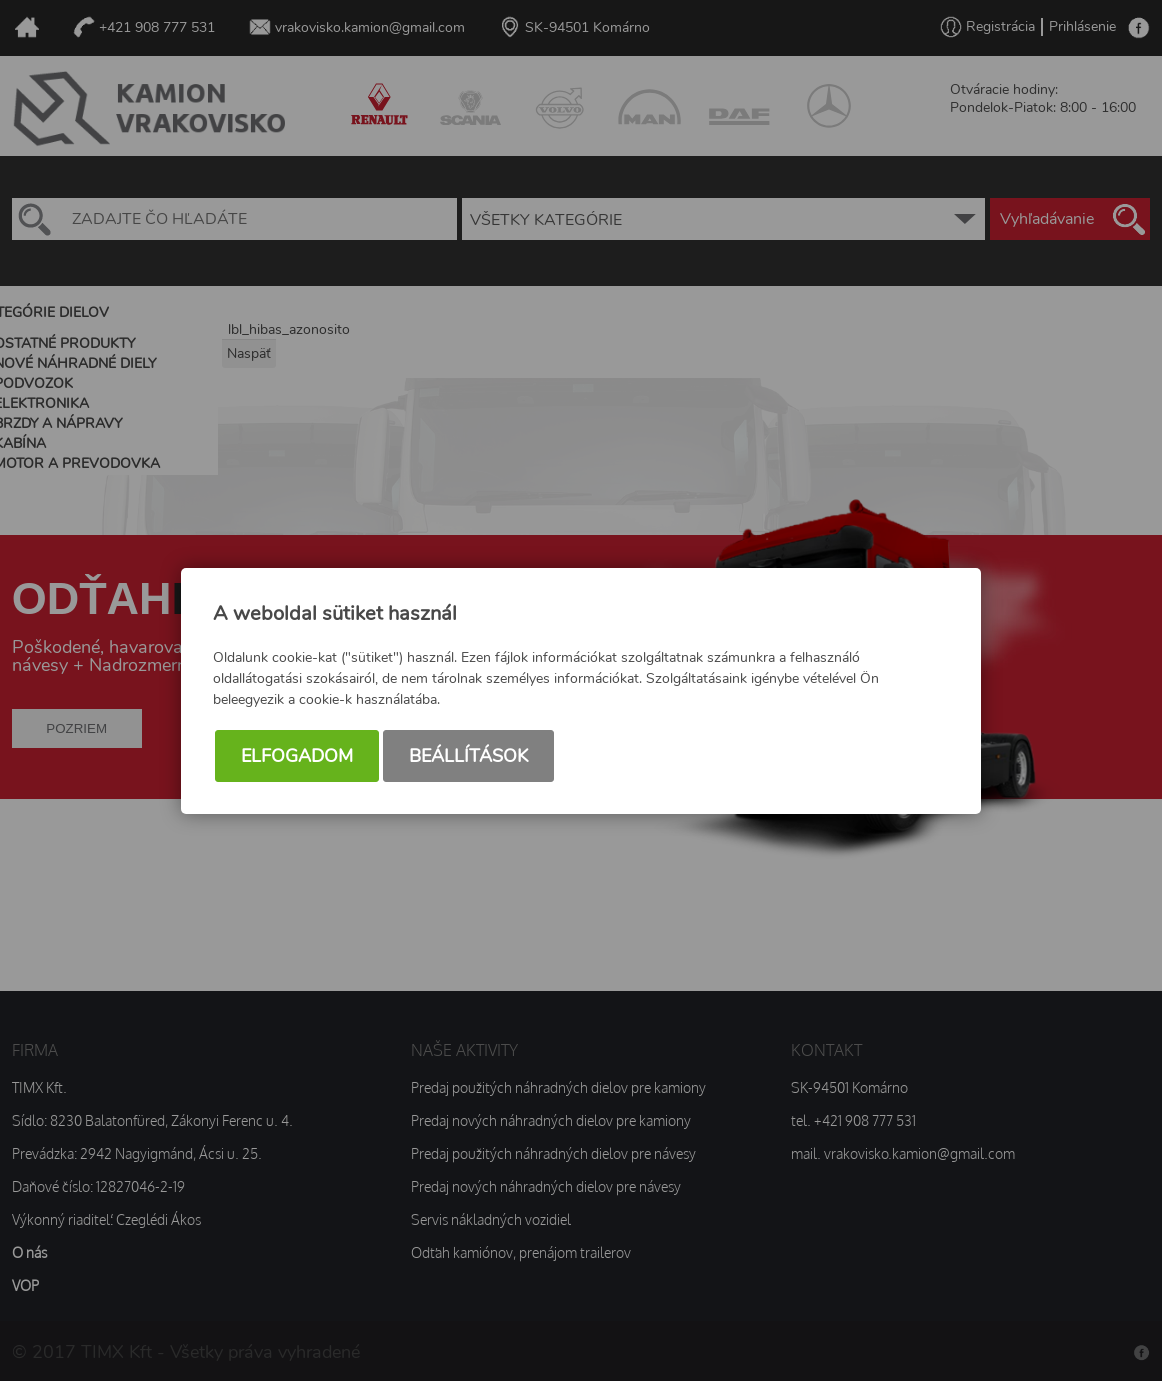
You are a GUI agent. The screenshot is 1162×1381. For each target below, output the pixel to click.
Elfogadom (297, 756)
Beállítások (468, 756)
